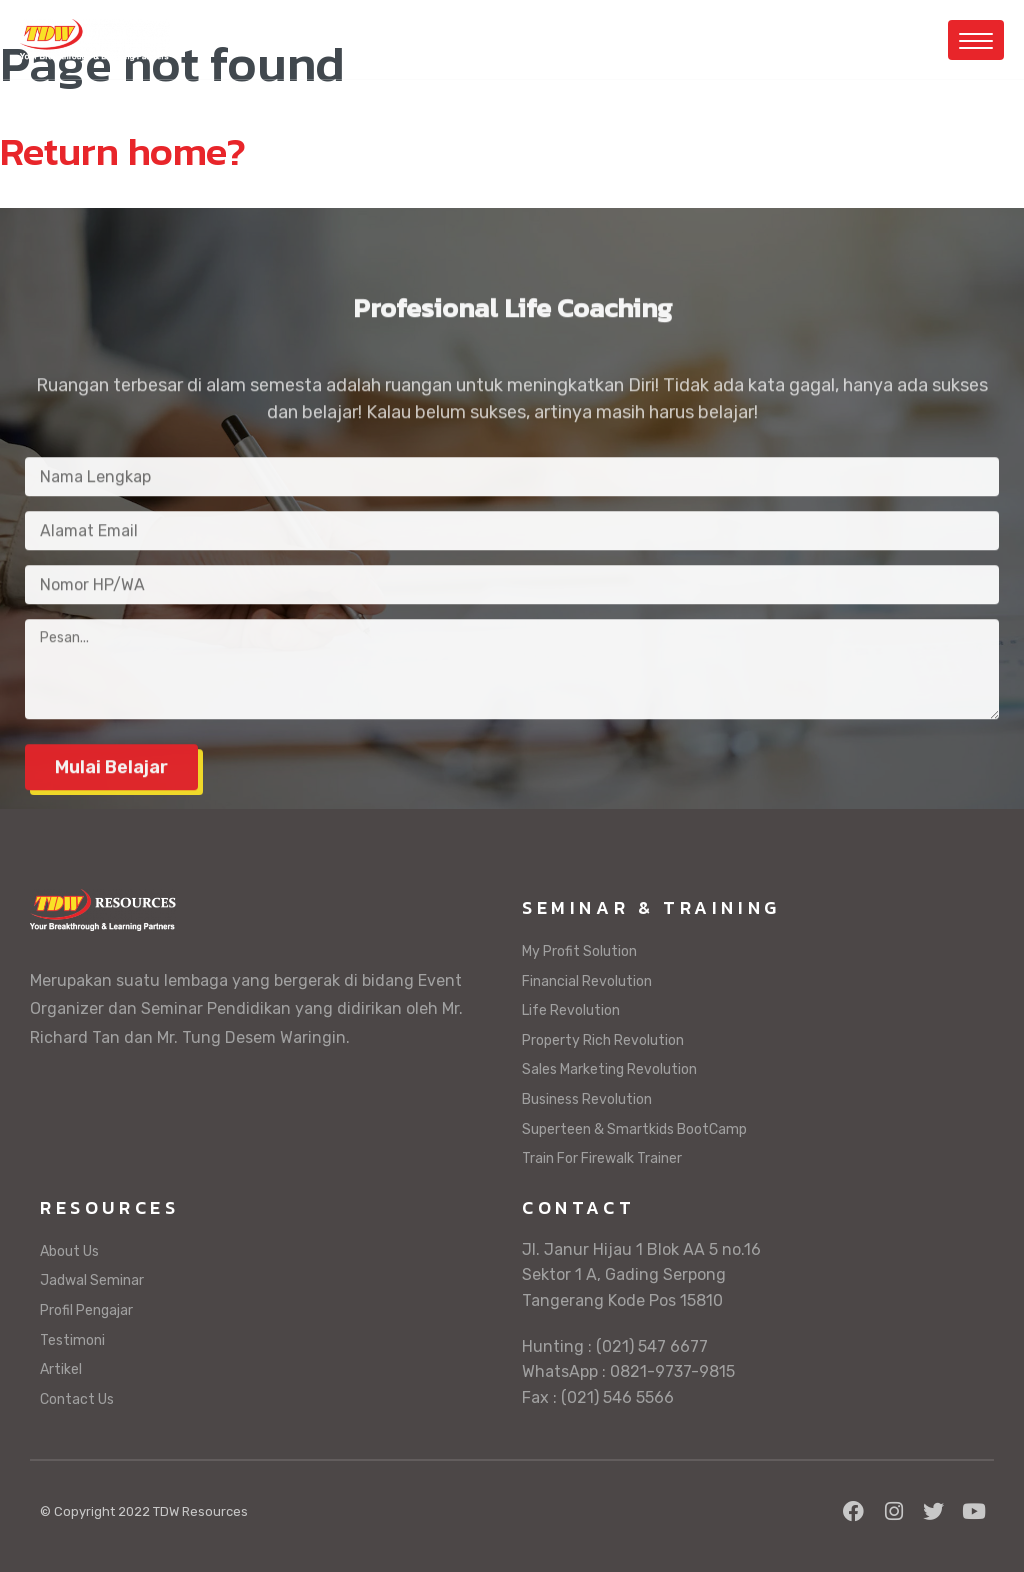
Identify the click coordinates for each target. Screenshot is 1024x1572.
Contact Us (77, 1399)
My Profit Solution (579, 951)
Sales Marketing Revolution (609, 1069)
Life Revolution (571, 1010)
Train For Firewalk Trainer (602, 1158)
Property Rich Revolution (603, 1040)
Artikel (61, 1369)
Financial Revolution (587, 981)
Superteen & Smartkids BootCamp (634, 1129)
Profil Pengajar (86, 1310)
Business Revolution (587, 1099)
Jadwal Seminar (92, 1280)
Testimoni (72, 1340)
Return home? (123, 151)
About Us (69, 1251)
